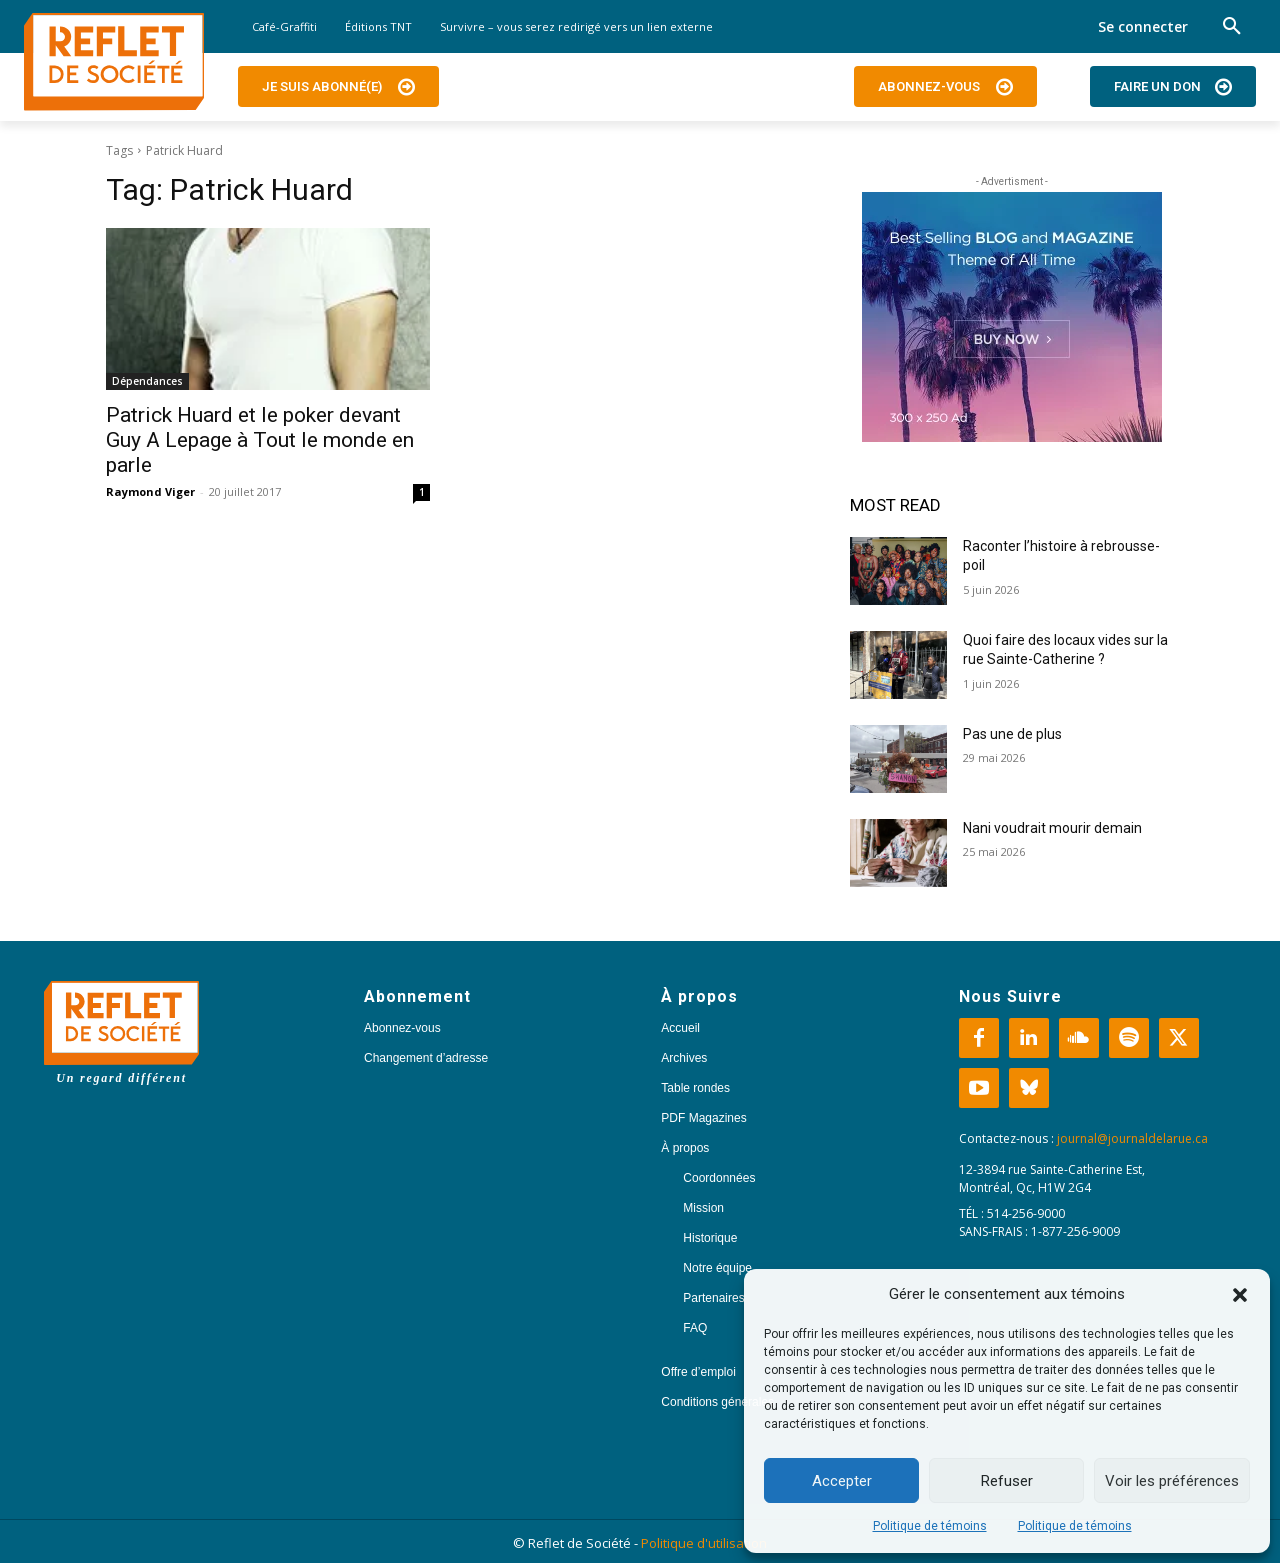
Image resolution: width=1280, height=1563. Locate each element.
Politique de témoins (930, 1526)
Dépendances (147, 381)
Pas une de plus (1012, 734)
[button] (1240, 1295)
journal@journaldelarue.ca (1132, 1138)
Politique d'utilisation (704, 1543)
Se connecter (1143, 26)
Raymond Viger (150, 491)
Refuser (1007, 1481)
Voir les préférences (1172, 1481)
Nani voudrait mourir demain (1052, 828)
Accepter (842, 1481)
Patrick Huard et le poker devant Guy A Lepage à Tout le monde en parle (260, 440)
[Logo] (114, 62)
